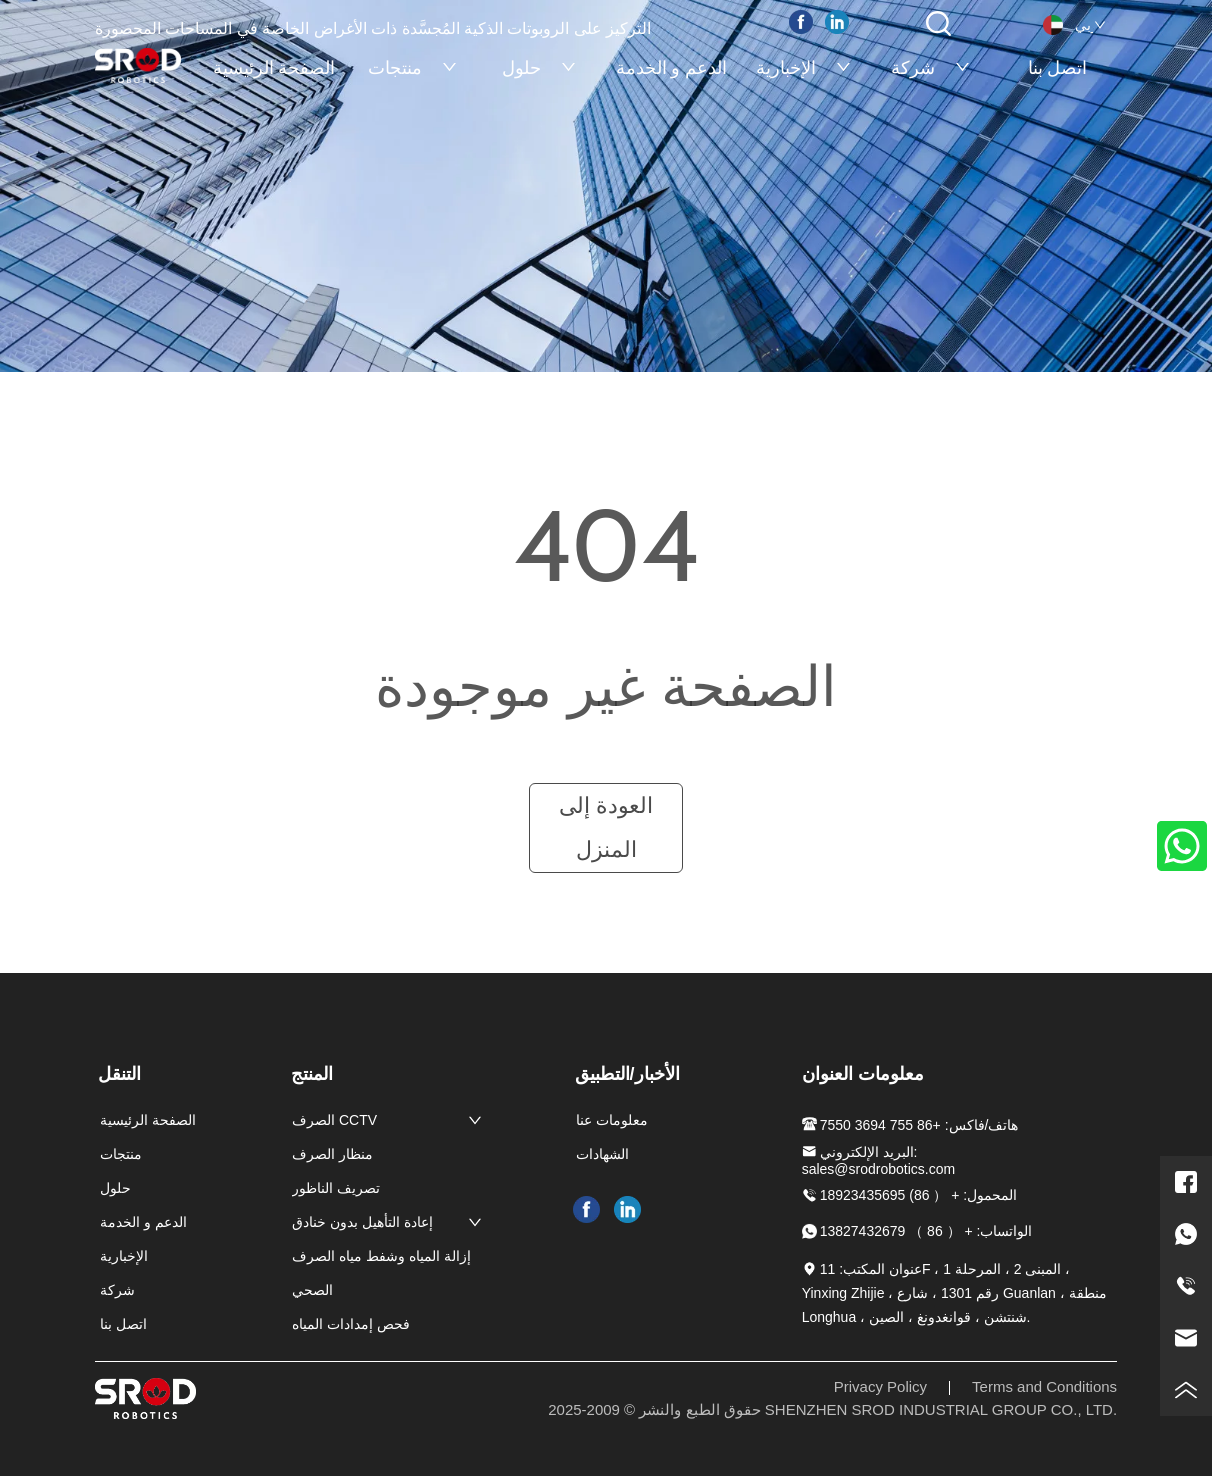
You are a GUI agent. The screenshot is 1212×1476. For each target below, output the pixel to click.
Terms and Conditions (1044, 1386)
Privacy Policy (880, 1386)
